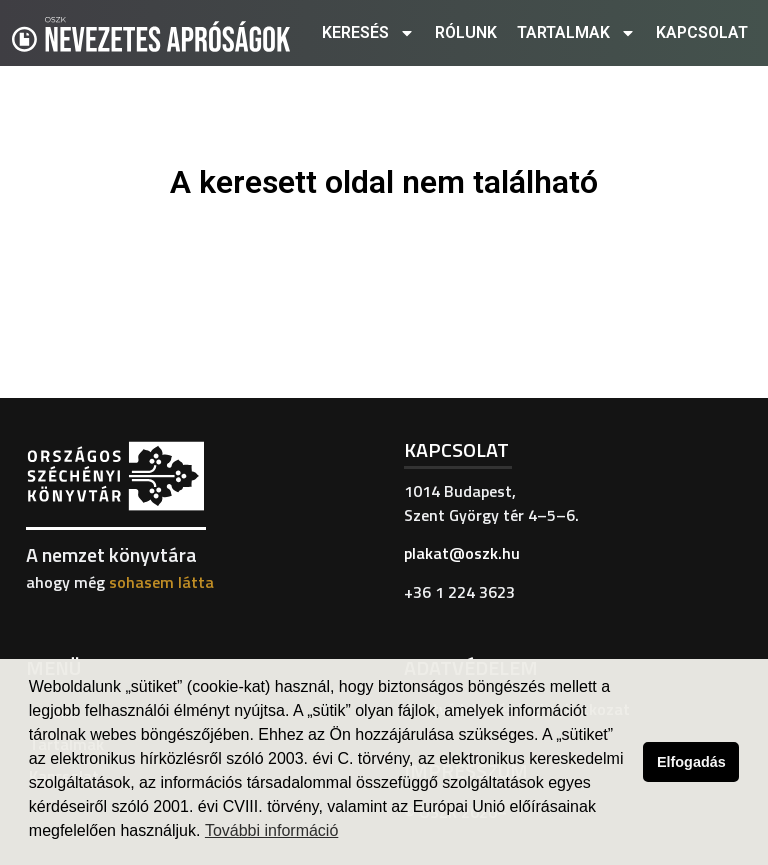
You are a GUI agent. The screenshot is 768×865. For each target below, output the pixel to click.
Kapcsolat (702, 32)
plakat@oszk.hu (462, 553)
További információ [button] (271, 830)
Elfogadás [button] (691, 762)
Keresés (368, 33)
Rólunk (466, 32)
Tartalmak (576, 33)
